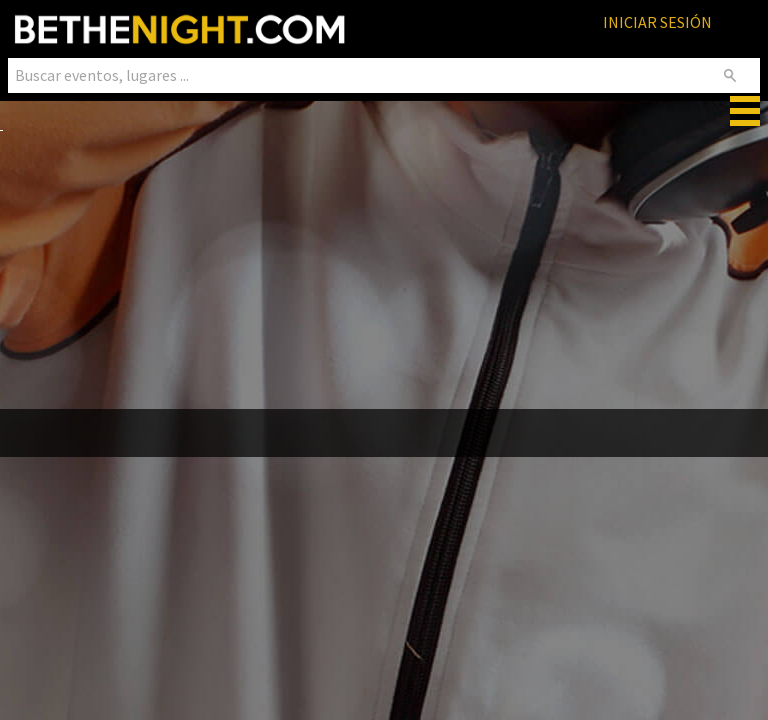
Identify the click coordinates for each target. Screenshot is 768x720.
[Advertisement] (384, 273)
